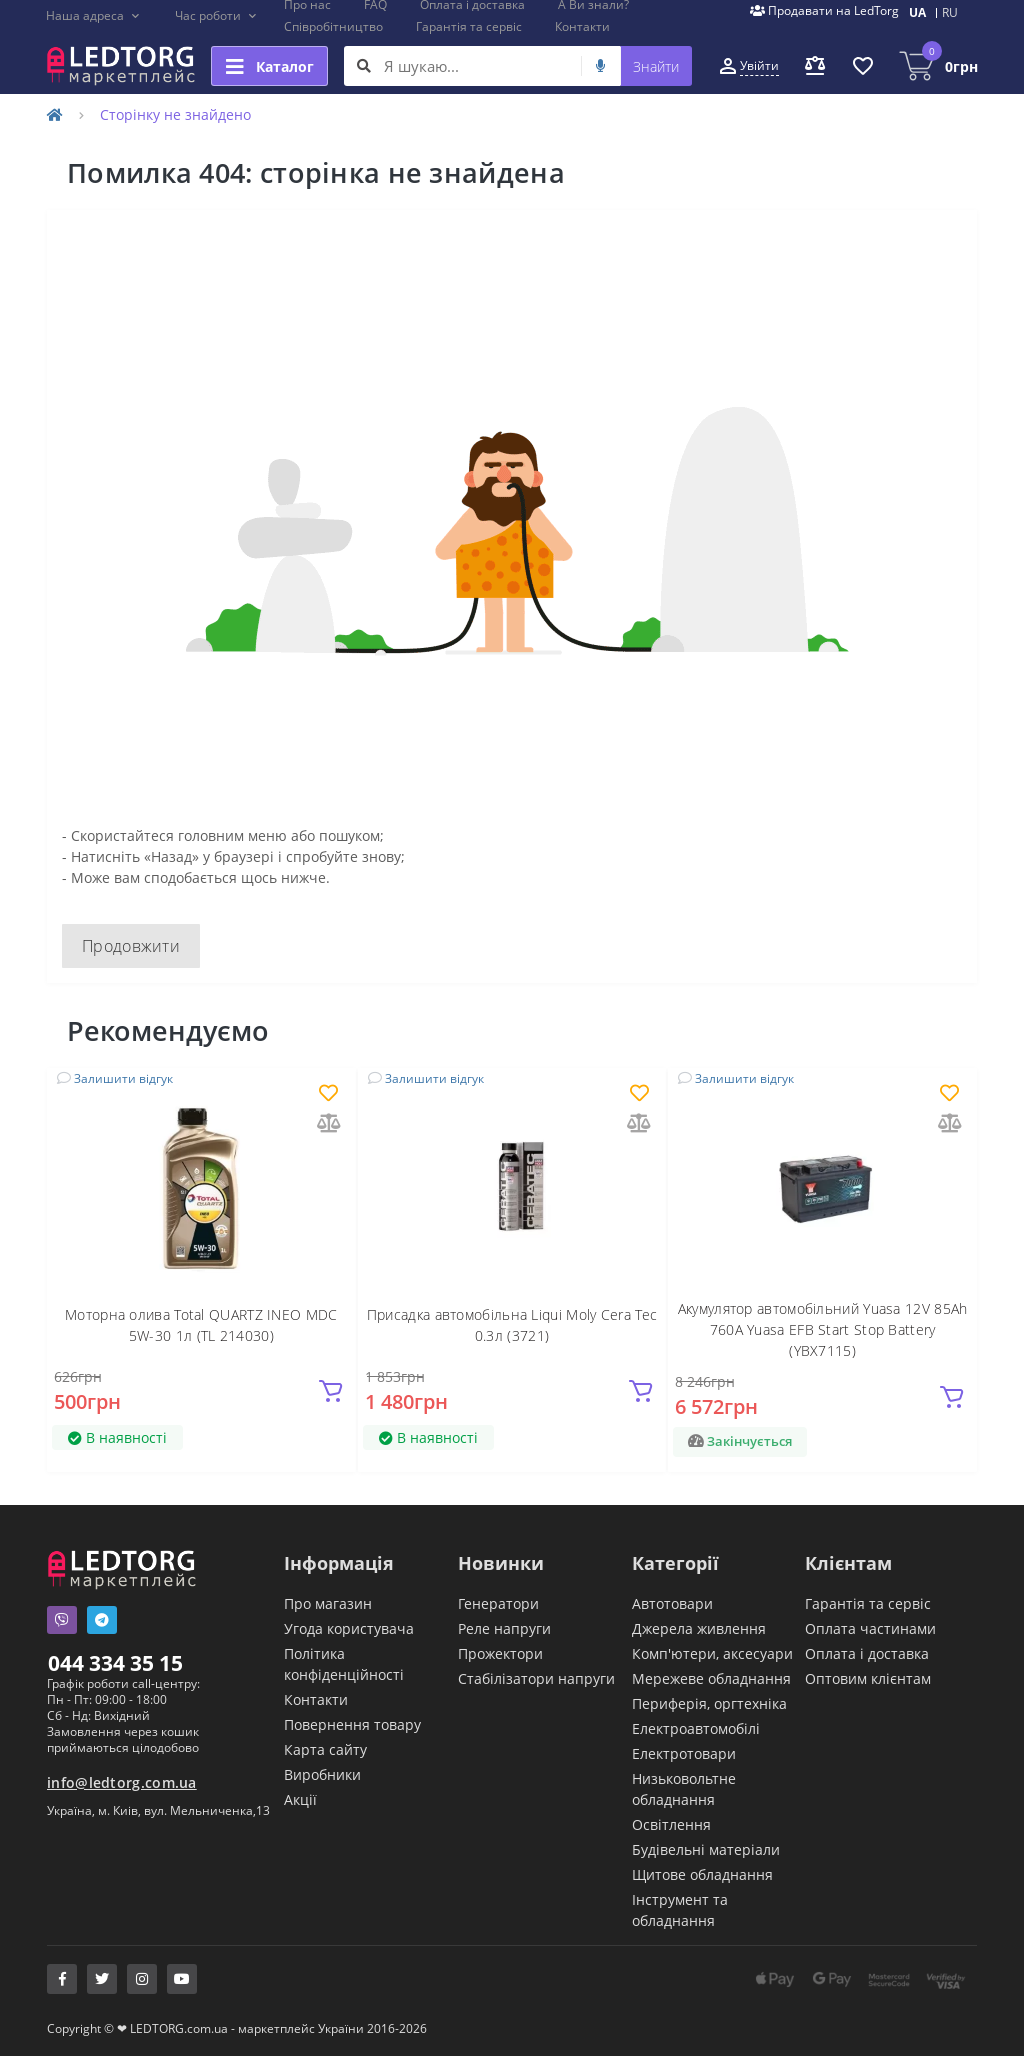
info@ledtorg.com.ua (122, 1782)
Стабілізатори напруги (536, 1678)
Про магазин (328, 1603)
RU (950, 12)
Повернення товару (352, 1724)
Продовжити (131, 946)
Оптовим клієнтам (868, 1678)
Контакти (582, 26)
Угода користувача (349, 1628)
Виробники (322, 1774)
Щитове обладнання (702, 1874)
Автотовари (672, 1603)
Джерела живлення (699, 1628)
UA (917, 12)
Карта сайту (325, 1749)
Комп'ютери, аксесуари (712, 1653)
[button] (93, 16)
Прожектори (500, 1653)
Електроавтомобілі (696, 1728)
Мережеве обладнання (711, 1678)
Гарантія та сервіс (469, 26)
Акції (300, 1799)
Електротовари (684, 1753)
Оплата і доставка (867, 1653)
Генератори (498, 1603)
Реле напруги (504, 1628)
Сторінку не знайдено (175, 114)
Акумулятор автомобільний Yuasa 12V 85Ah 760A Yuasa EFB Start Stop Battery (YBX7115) (823, 1329)
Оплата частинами (870, 1628)
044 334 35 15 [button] (115, 1663)
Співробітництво (333, 26)
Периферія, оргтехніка (709, 1703)
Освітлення (671, 1824)
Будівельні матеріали (706, 1849)
